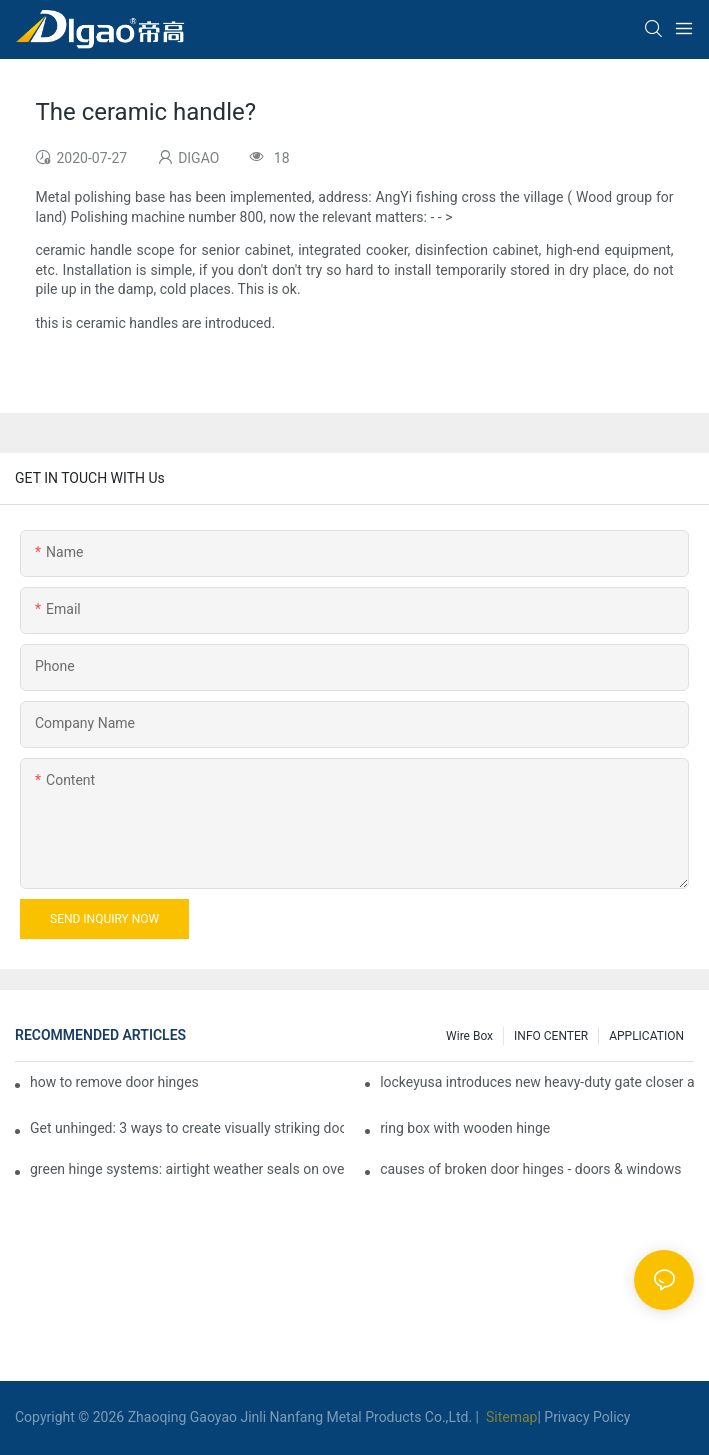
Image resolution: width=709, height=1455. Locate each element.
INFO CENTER (551, 1036)
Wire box (469, 1036)
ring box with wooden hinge (465, 1128)
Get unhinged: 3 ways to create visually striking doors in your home (187, 1128)
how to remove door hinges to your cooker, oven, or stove (114, 1082)
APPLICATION (646, 1036)
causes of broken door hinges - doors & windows (530, 1169)
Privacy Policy (587, 1417)
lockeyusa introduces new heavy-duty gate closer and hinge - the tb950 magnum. (537, 1082)
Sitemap (509, 1417)
